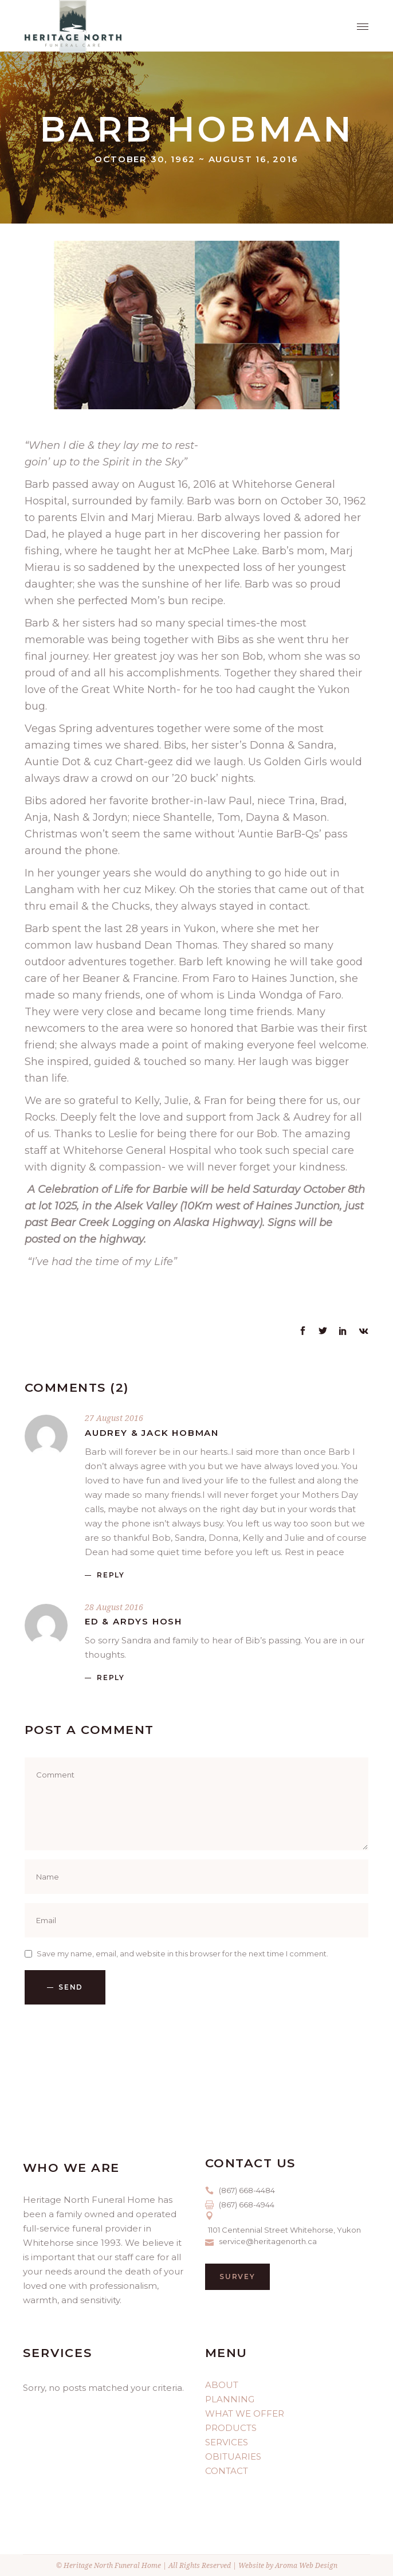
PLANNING (229, 2399)
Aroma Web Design (306, 2565)
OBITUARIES (233, 2456)
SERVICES (226, 2442)
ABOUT (221, 2384)
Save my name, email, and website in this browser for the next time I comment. (182, 1953)
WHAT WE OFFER (244, 2413)
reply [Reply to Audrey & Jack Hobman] (111, 1575)
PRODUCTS (231, 2427)
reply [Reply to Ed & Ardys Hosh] (111, 1677)
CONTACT (226, 2470)
